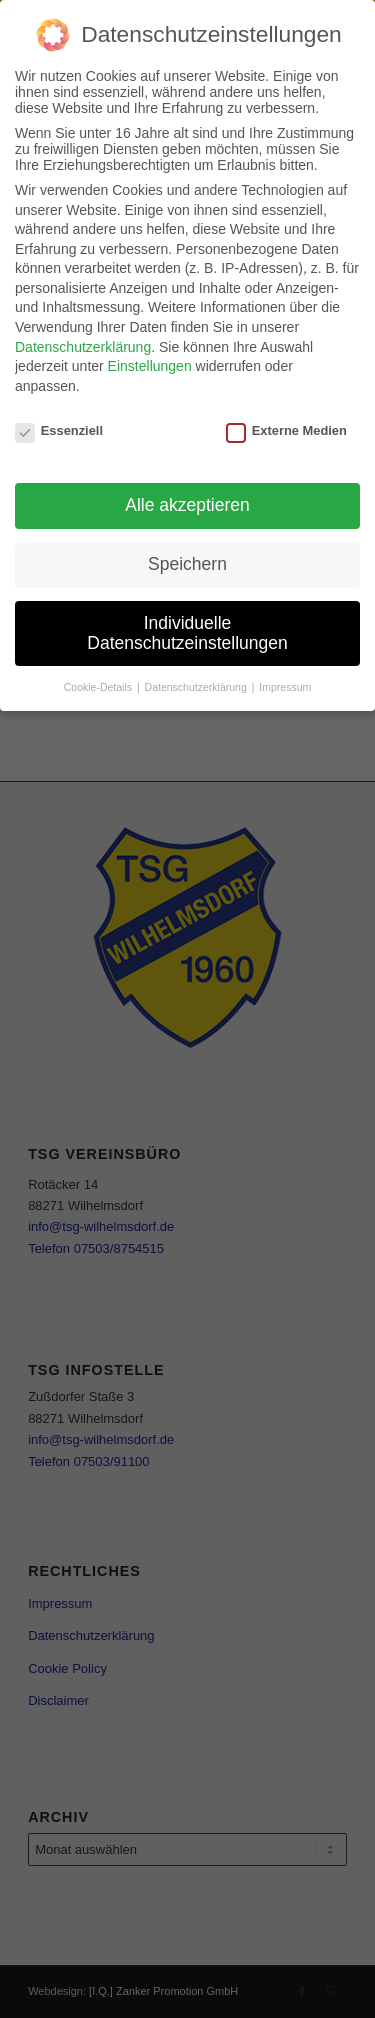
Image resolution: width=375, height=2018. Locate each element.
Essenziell (59, 426)
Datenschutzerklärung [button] (197, 683)
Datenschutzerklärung (83, 343)
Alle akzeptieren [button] (187, 501)
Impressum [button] (285, 683)
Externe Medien (286, 426)
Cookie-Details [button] (99, 683)
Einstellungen (150, 362)
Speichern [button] (187, 560)
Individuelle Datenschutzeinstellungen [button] (187, 629)
